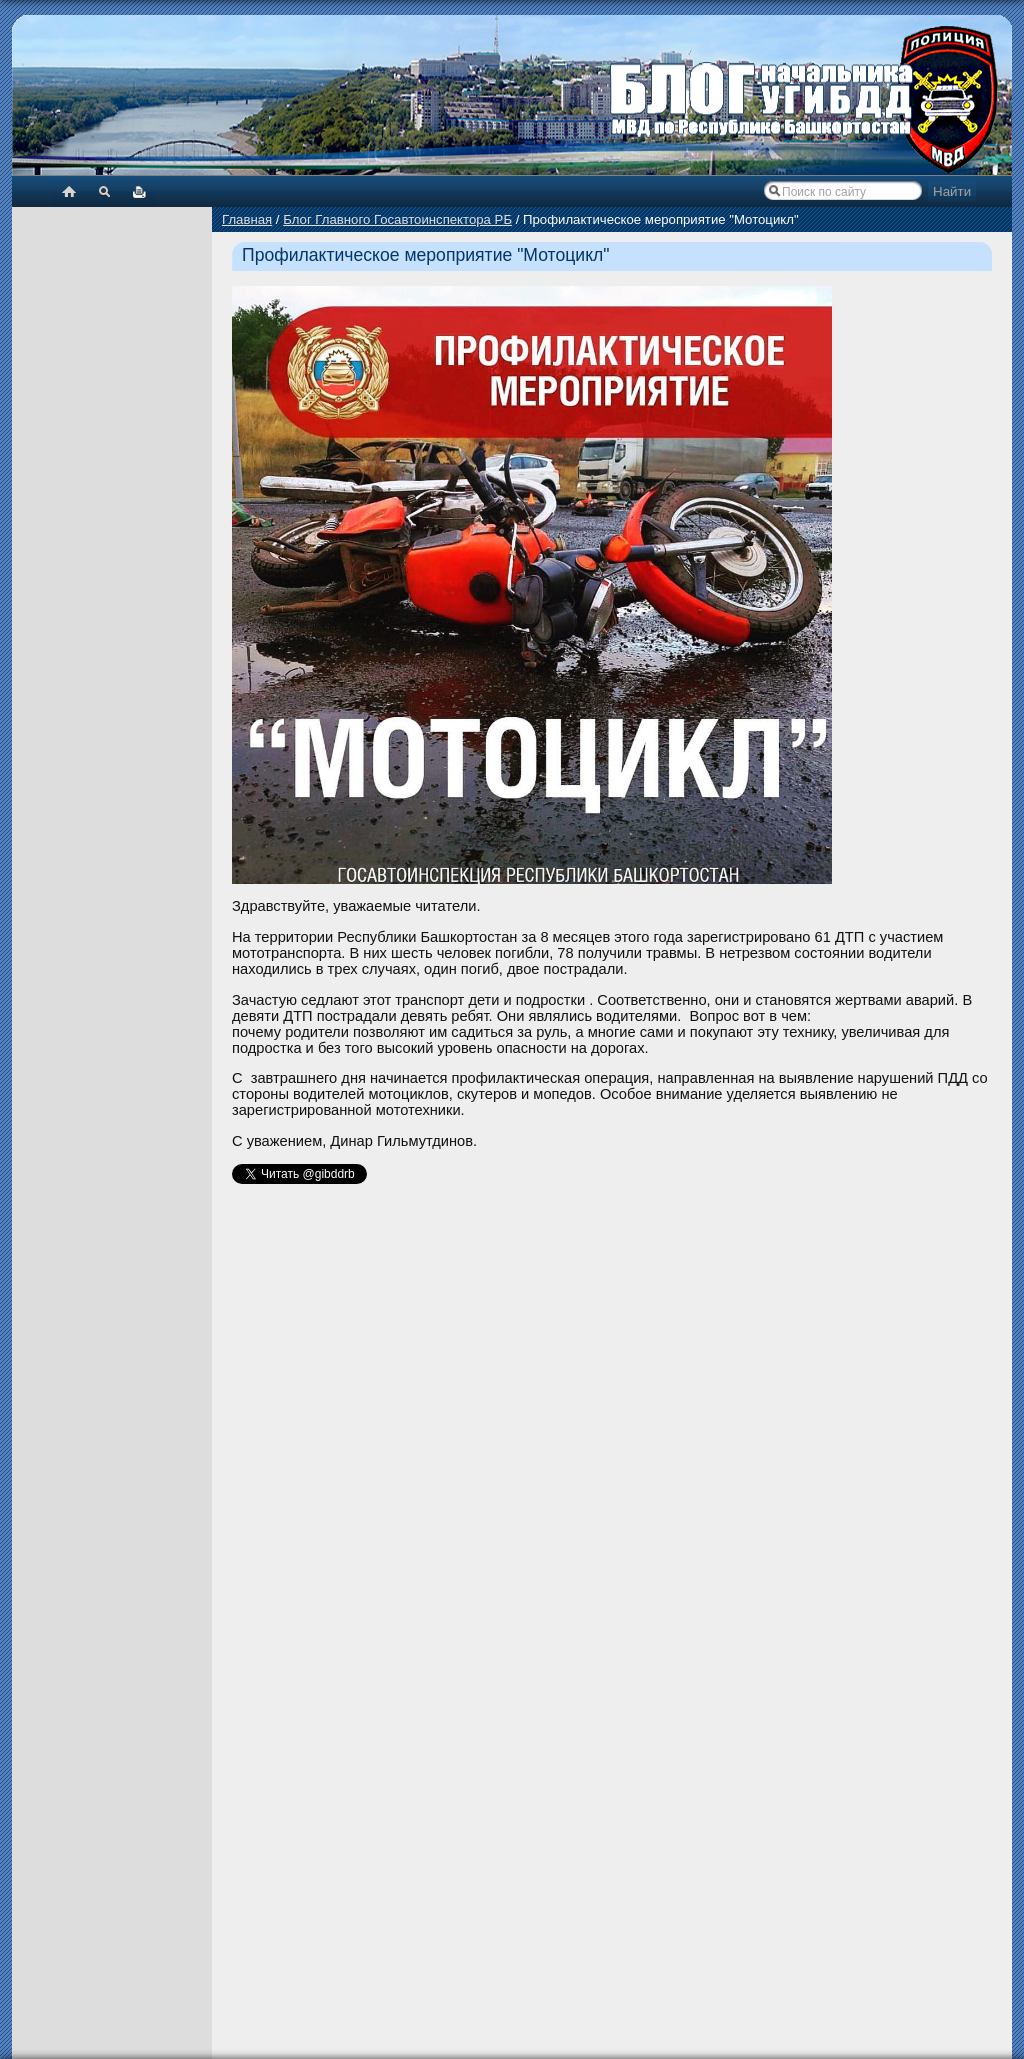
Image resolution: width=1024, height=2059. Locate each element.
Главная (247, 219)
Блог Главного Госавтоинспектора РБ (397, 219)
